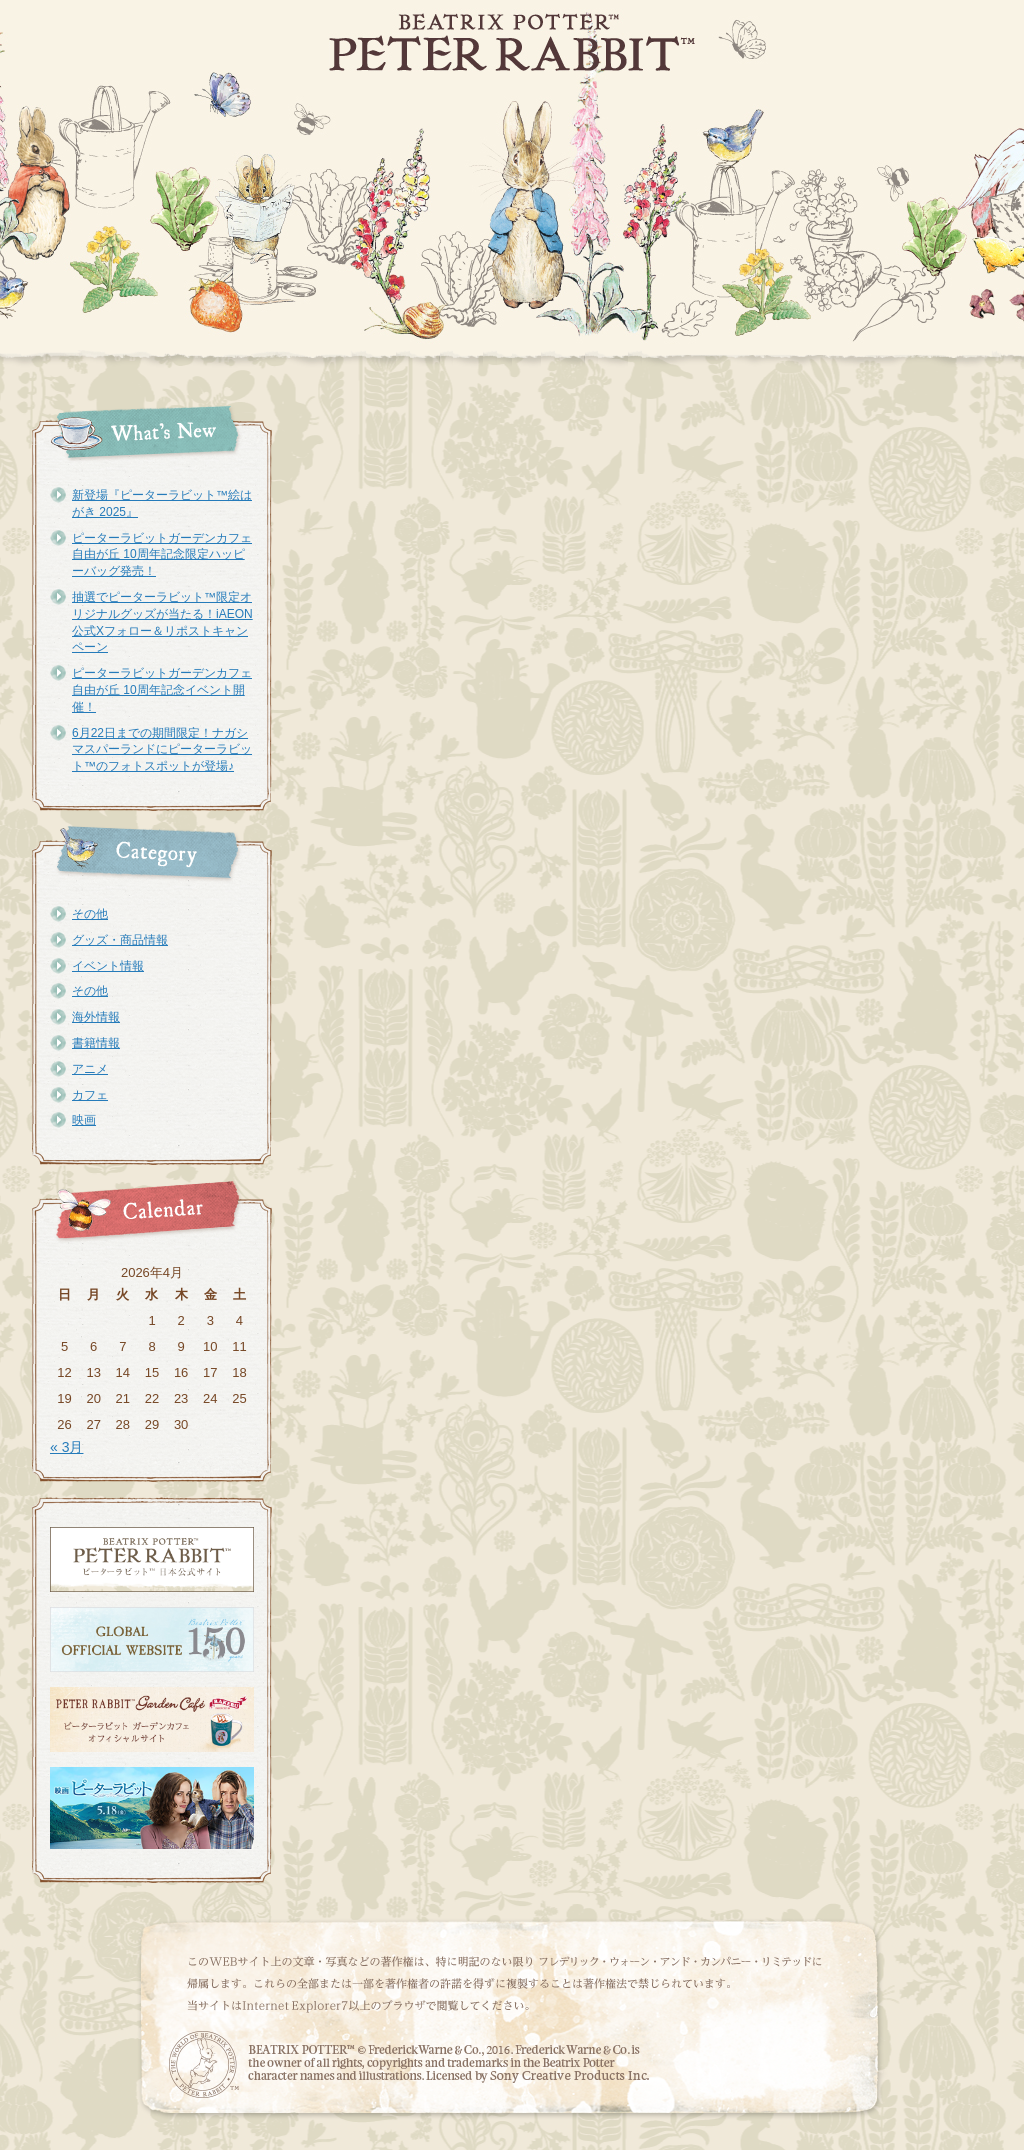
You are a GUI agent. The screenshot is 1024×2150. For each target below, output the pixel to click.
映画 (84, 1120)
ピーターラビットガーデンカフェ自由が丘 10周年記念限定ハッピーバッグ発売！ (162, 555)
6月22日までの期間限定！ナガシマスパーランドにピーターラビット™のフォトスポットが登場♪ (162, 750)
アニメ (90, 1069)
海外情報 (96, 1017)
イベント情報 (108, 966)
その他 (90, 914)
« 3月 (66, 1447)
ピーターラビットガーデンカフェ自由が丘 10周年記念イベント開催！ (162, 690)
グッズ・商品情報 (120, 940)
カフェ (90, 1095)
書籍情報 (96, 1043)
